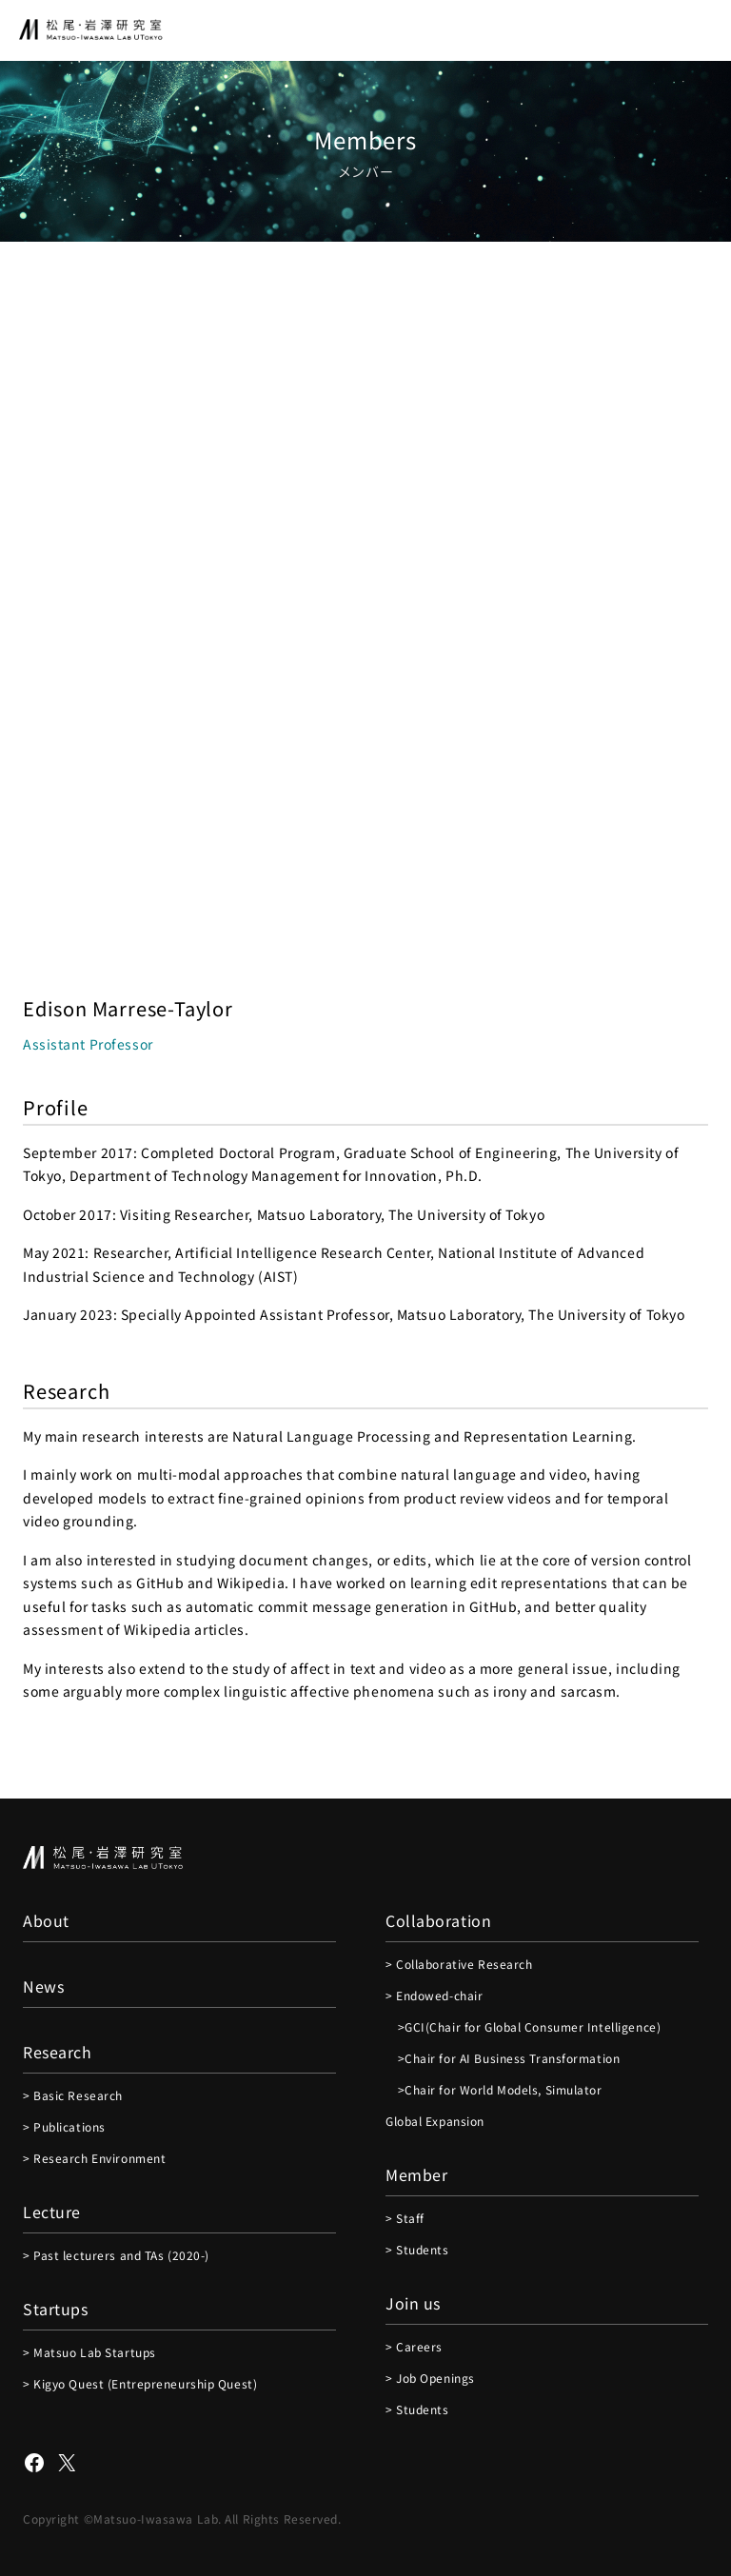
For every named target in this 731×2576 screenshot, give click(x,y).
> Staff (405, 2218)
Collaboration (438, 1920)
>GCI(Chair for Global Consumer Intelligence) (523, 2026)
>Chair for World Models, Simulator (494, 2089)
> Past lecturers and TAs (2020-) (116, 2255)
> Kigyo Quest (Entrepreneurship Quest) (140, 2383)
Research (57, 2051)
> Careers (414, 2346)
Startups (55, 2308)
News (43, 1986)
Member (416, 2174)
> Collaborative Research (458, 1964)
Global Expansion (434, 2121)
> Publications (64, 2126)
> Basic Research (73, 2095)
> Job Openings (430, 2378)
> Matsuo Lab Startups (89, 2352)
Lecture (52, 2211)
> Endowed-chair (434, 1995)
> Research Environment (94, 2158)
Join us (413, 2302)
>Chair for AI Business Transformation (502, 2058)
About (46, 1920)
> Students (417, 2249)
